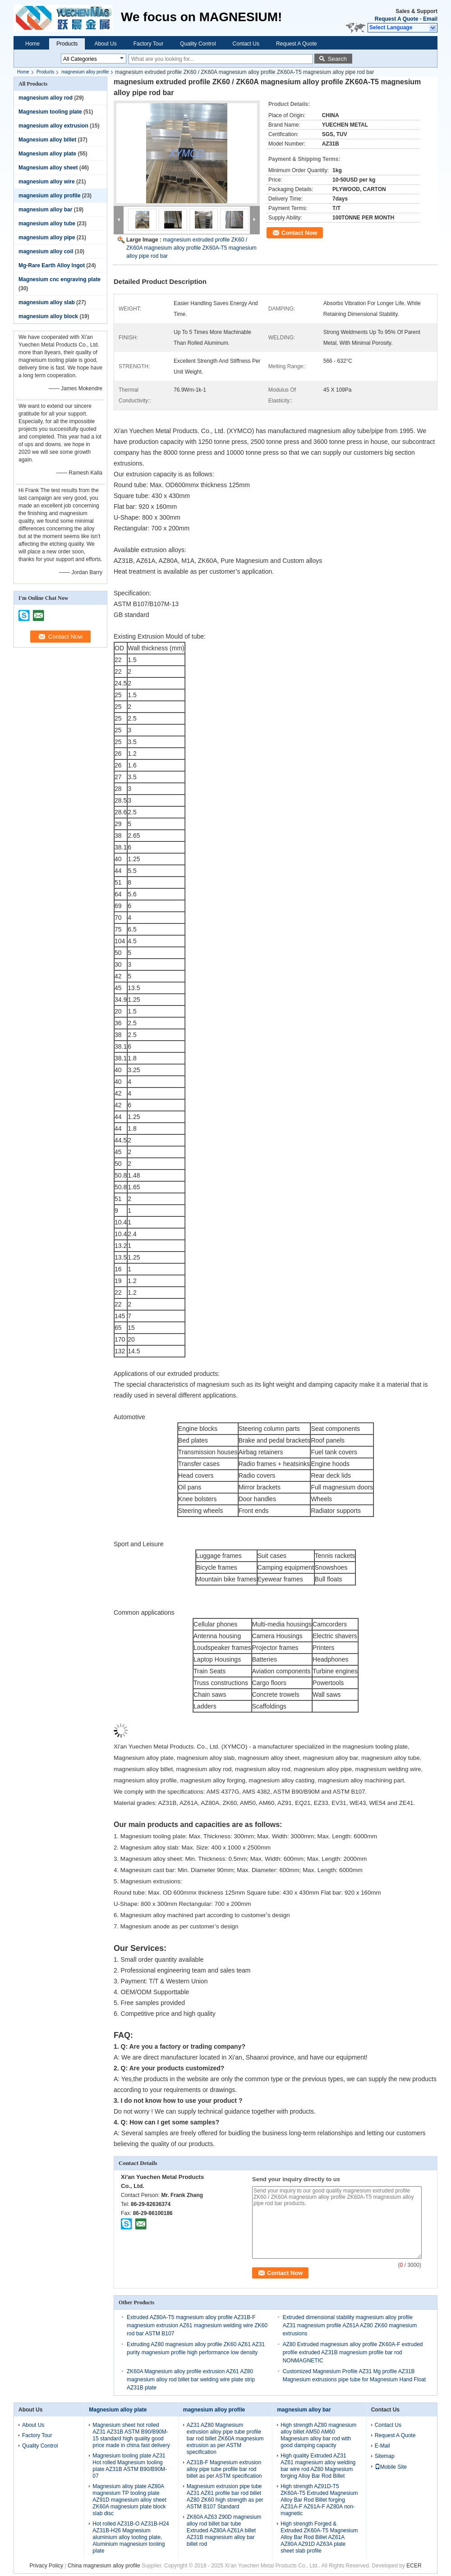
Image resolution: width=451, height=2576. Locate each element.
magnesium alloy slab (46, 302)
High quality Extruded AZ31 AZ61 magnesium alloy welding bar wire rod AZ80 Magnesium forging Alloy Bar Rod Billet (318, 2466)
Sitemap (385, 2456)
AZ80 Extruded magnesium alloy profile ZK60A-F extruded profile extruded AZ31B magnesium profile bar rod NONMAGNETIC (353, 2352)
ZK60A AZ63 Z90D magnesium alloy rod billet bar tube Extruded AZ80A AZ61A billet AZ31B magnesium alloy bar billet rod (224, 2530)
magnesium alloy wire (46, 181)
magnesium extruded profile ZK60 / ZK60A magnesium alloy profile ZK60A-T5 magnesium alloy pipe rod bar (191, 248)
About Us (105, 44)
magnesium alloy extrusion (53, 126)
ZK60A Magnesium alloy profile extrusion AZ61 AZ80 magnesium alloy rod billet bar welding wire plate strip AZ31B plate (191, 2379)
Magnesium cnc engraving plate (59, 279)
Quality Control (198, 44)
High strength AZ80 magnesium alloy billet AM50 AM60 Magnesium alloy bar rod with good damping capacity (318, 2435)
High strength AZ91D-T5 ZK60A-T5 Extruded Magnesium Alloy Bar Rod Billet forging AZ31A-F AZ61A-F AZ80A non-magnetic (319, 2500)
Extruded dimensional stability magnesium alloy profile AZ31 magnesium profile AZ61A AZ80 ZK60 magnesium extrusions (350, 2325)
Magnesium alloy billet (47, 140)
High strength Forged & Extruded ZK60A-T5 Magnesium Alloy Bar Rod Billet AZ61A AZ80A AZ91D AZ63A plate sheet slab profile (319, 2537)
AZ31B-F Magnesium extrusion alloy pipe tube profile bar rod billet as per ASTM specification (224, 2469)
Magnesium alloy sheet (48, 167)
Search (337, 58)
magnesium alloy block (48, 316)
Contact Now (299, 232)
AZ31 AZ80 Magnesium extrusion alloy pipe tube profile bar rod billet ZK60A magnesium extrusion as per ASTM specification (225, 2438)
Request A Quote (396, 19)
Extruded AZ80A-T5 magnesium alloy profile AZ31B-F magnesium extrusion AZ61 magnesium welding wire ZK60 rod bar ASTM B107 (197, 2325)
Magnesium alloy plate (47, 154)
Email (430, 19)
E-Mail (382, 2446)
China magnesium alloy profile (104, 2565)
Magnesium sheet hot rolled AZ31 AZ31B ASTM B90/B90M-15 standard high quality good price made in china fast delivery (131, 2435)
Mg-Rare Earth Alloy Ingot (51, 265)
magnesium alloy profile (85, 71)
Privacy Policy (46, 2565)
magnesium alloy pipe (46, 237)
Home (32, 44)
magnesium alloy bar (45, 209)
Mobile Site (391, 2467)
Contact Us (246, 44)
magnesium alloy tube (46, 223)
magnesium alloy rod (45, 98)
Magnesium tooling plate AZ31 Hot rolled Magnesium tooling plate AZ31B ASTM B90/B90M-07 (129, 2466)
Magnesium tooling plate (50, 112)
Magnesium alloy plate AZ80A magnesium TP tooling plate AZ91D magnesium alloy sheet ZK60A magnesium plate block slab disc (129, 2500)
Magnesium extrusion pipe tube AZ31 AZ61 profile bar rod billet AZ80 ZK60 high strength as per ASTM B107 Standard (225, 2496)
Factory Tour (148, 44)
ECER (413, 2565)
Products (67, 44)
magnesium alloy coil (45, 251)
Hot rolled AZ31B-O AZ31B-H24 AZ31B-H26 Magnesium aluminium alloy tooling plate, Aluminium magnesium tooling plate (130, 2537)
